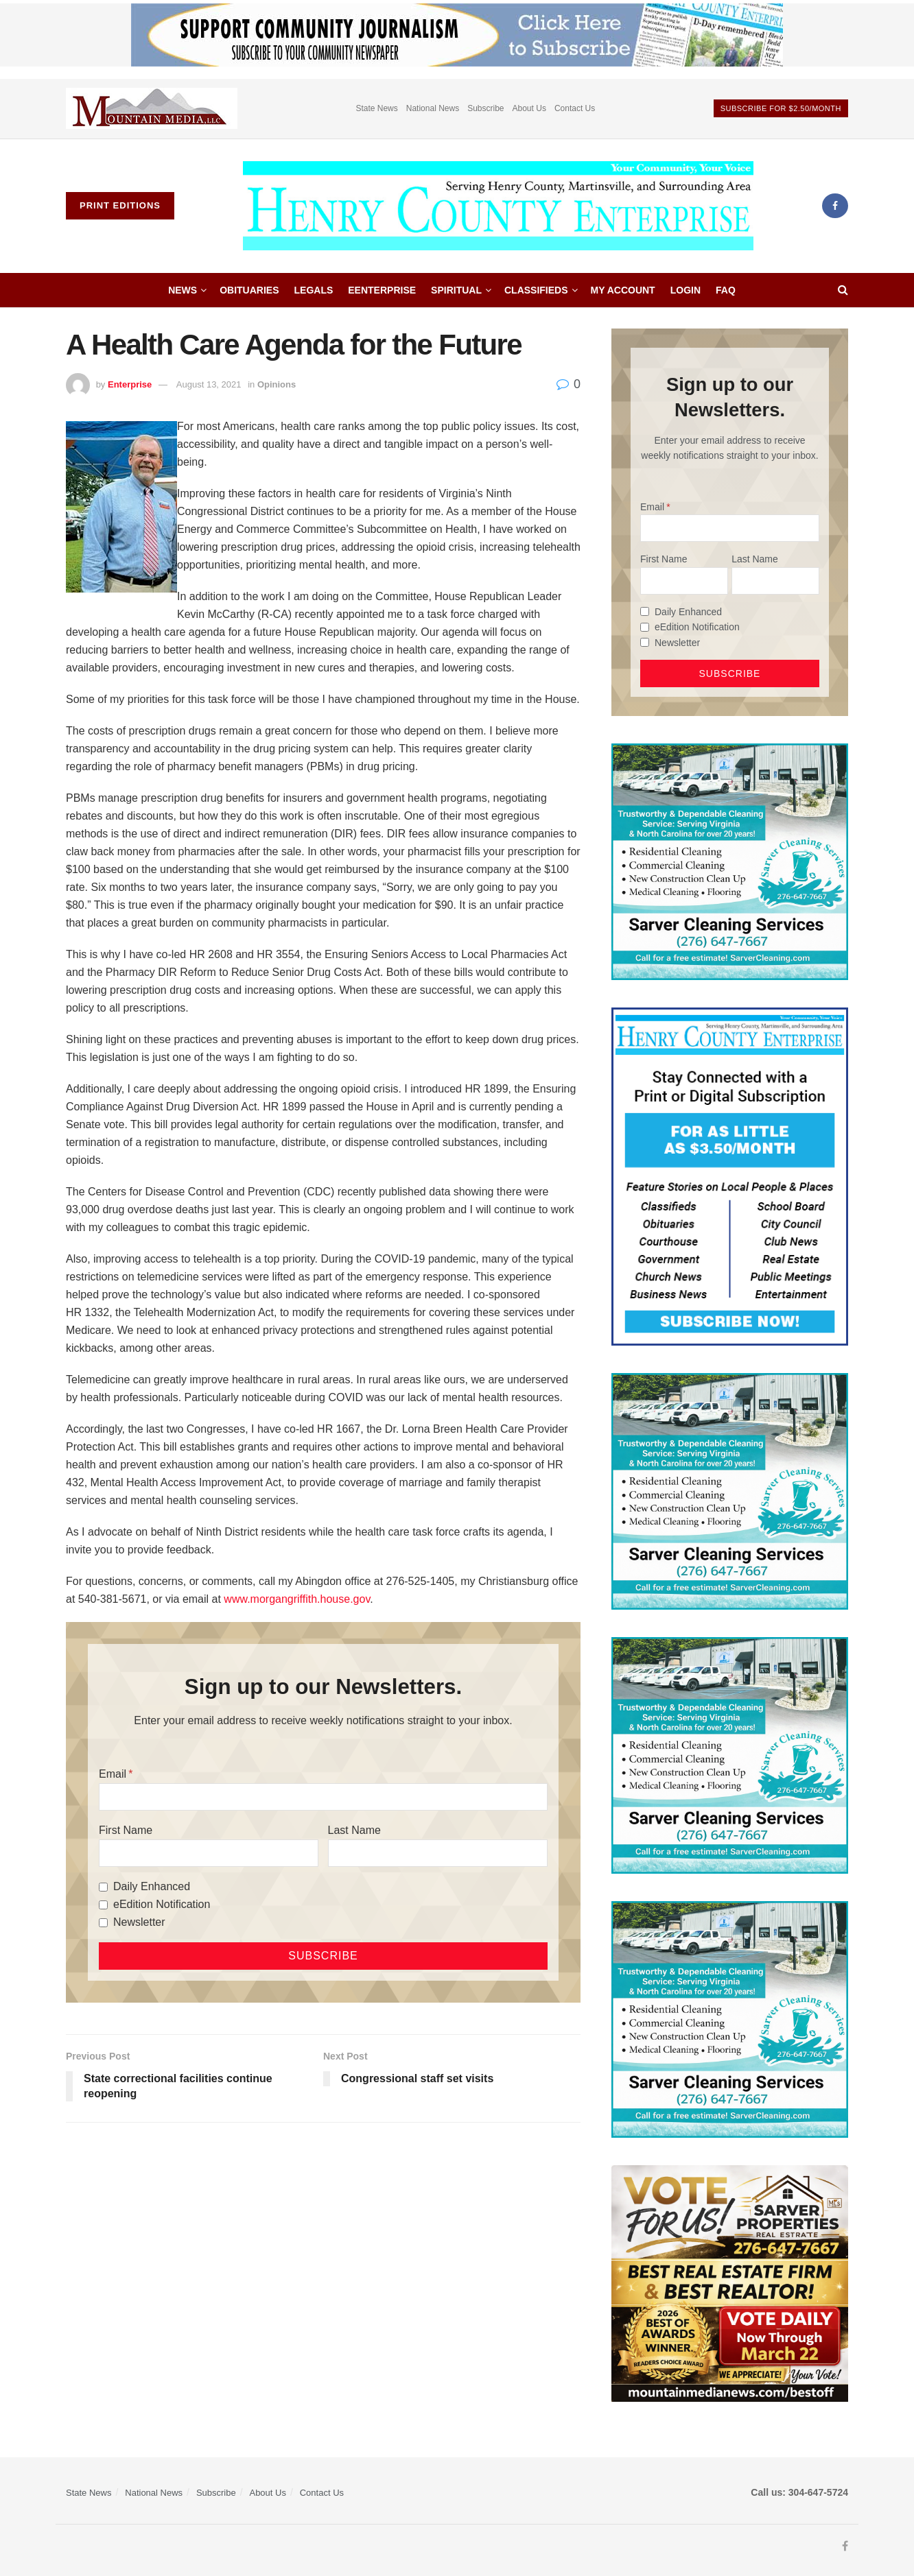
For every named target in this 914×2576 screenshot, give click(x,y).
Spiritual (456, 290)
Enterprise (130, 384)
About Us (529, 108)
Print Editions (120, 205)
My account (623, 290)
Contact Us (574, 108)
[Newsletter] (103, 1922)
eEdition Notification (161, 1904)
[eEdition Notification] (103, 1904)
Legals (313, 290)
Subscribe (485, 108)
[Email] (323, 1797)
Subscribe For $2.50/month (780, 108)
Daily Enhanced (151, 1886)
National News (432, 108)
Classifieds (536, 290)
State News (376, 108)
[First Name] (208, 1853)
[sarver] (729, 2282)
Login (685, 290)
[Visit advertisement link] (151, 109)
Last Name (354, 1830)
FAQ (726, 290)
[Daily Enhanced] (103, 1887)
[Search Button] (843, 290)
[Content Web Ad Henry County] (729, 1175)
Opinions (276, 384)
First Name (125, 1830)
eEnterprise (382, 290)
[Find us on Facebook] (835, 205)
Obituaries (249, 290)
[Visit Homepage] (498, 205)
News (182, 290)
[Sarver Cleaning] (729, 860)
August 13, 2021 (209, 384)
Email (112, 1774)
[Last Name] (438, 1853)
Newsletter (139, 1922)
